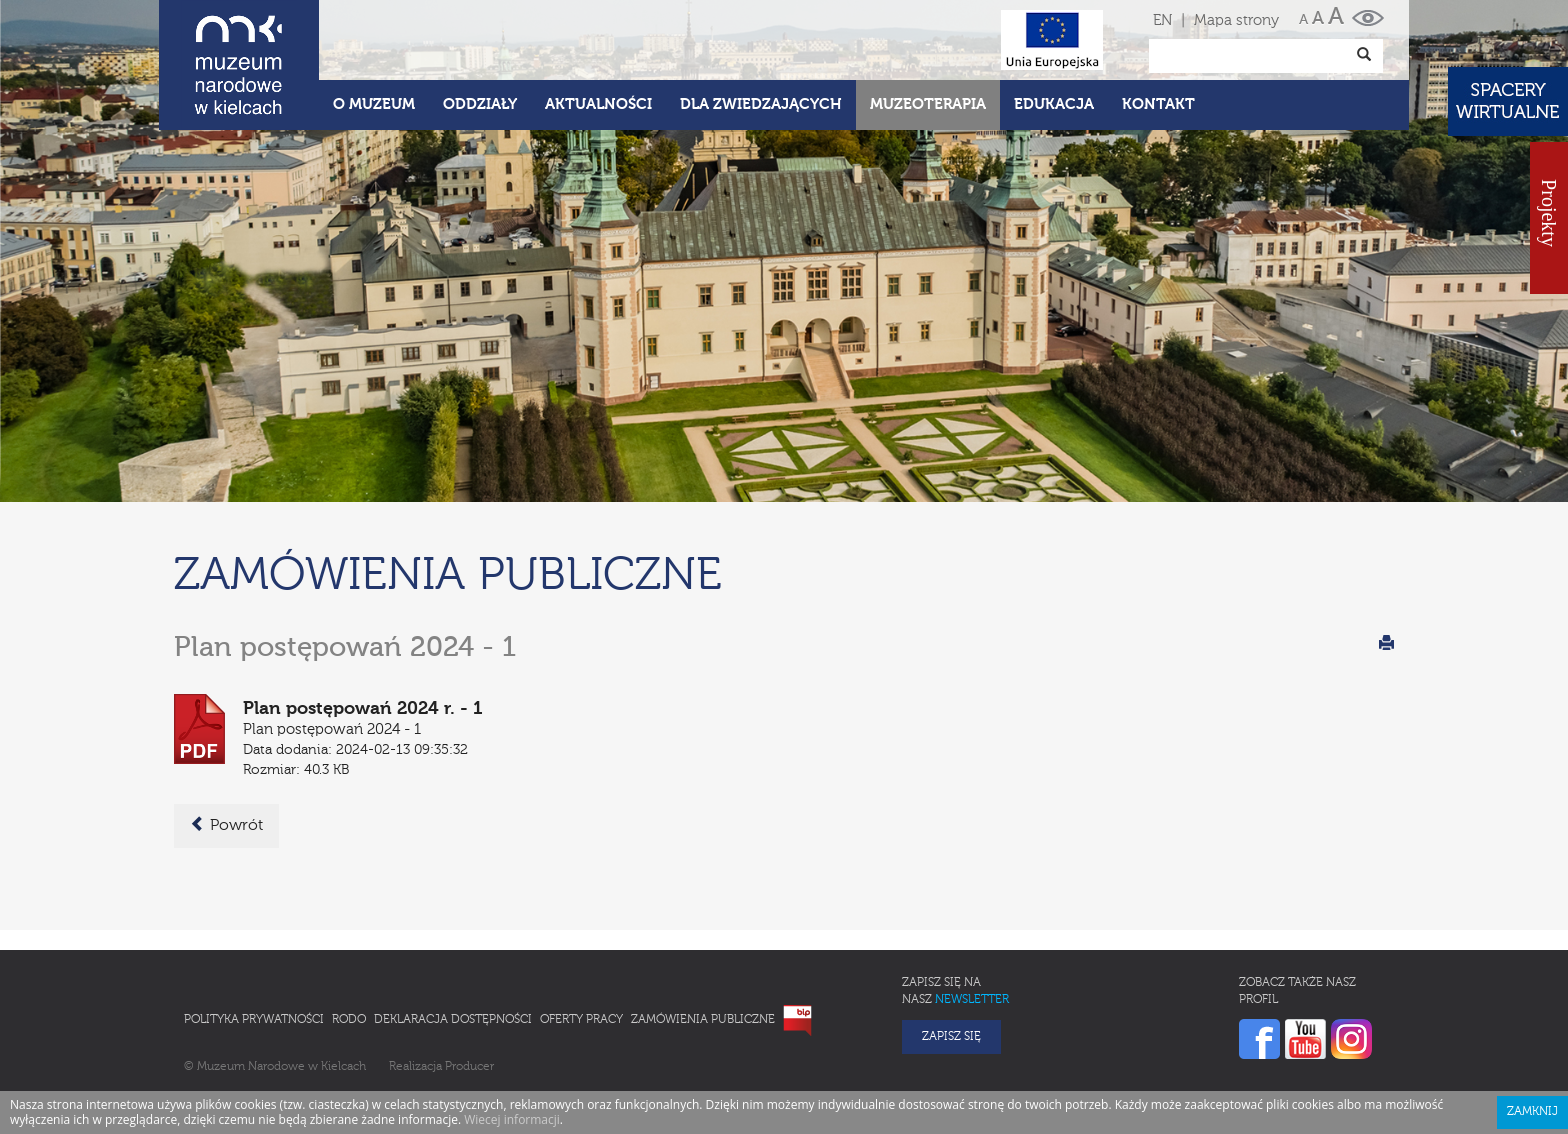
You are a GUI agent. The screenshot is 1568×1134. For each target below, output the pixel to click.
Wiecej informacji (512, 1119)
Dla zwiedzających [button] (761, 104)
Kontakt (1158, 104)
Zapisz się (951, 1037)
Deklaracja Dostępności (453, 1020)
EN (1162, 20)
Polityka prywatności (254, 1020)
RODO (349, 1020)
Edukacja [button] (1054, 104)
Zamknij (1532, 1112)
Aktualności (598, 104)
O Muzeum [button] (374, 104)
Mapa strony (1236, 20)
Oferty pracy (581, 1020)
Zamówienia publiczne (703, 1020)
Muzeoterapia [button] (928, 104)
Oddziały (480, 104)
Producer (469, 1067)
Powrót (226, 825)
